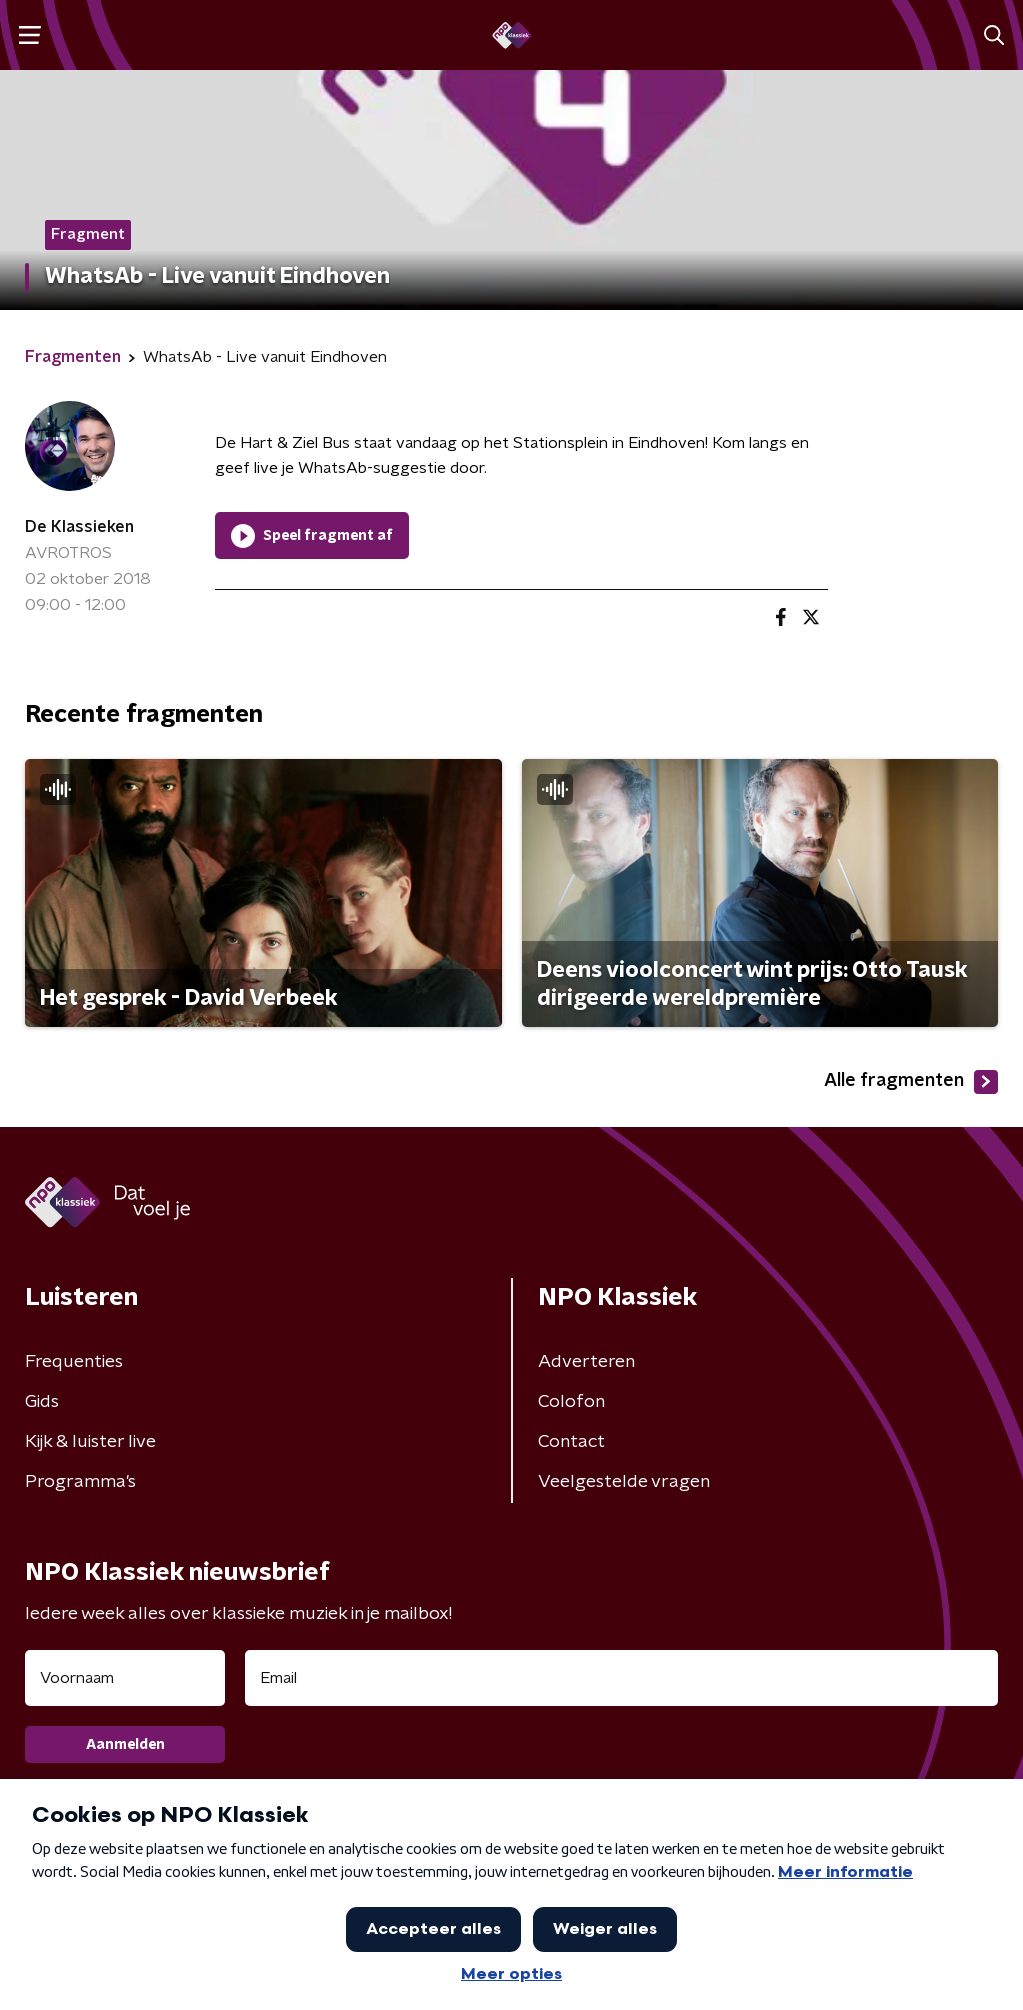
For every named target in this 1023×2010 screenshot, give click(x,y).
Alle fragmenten (911, 1082)
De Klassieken (79, 527)
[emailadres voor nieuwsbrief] (621, 1678)
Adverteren (586, 1362)
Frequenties (74, 1362)
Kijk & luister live (90, 1442)
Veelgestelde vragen (624, 1482)
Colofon (571, 1402)
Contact (571, 1442)
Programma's (80, 1482)
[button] (29, 35)
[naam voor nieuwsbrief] (125, 1678)
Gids (42, 1402)
